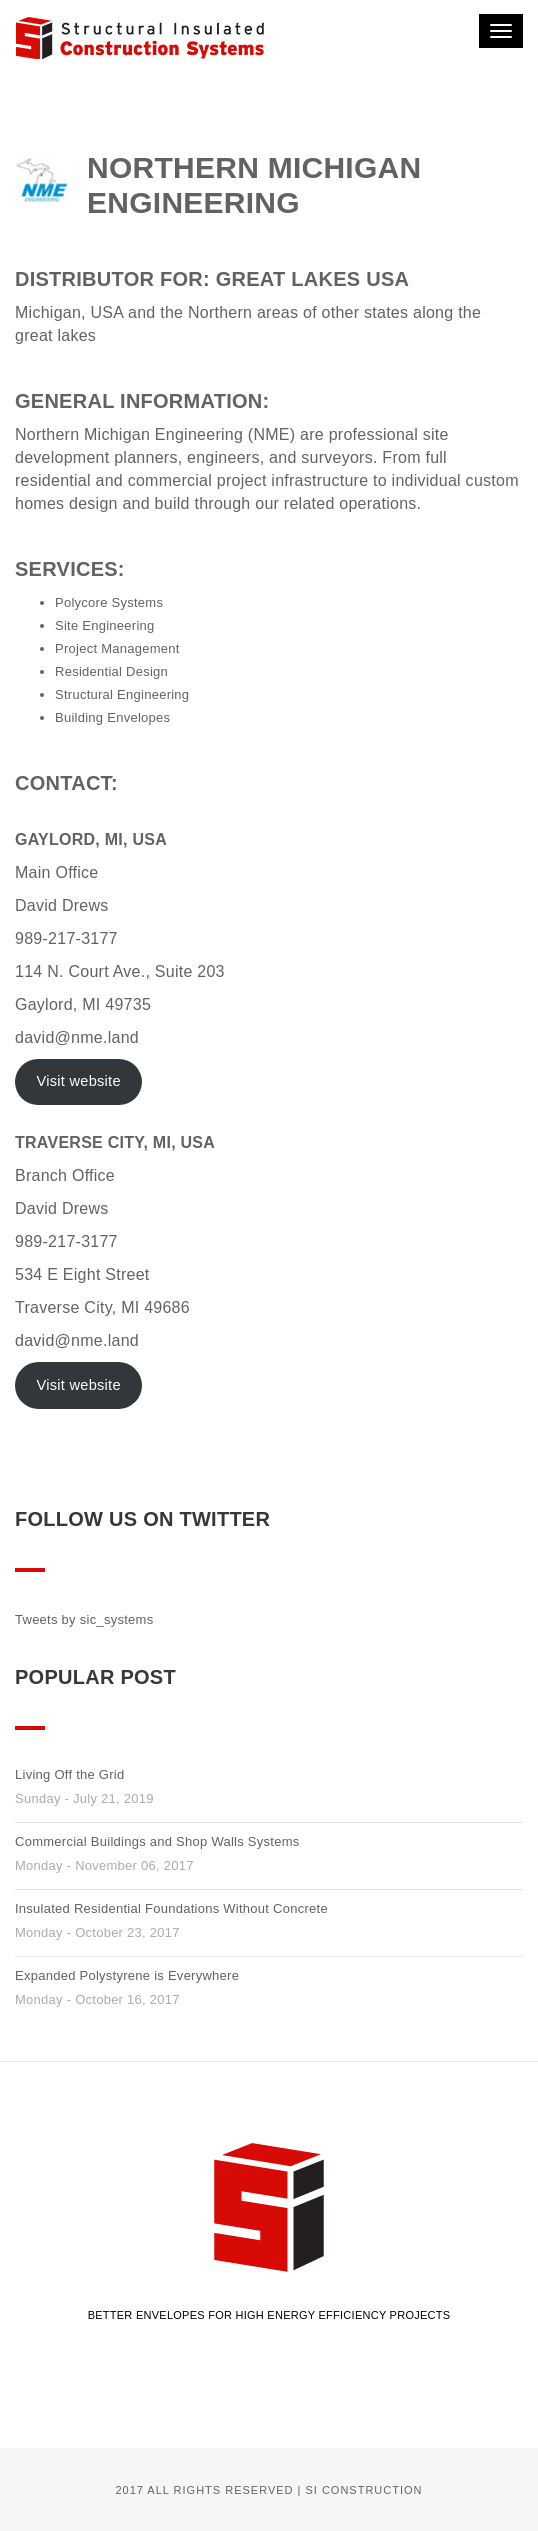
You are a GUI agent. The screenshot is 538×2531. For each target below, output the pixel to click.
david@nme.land (77, 1037)
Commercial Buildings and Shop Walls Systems (157, 1841)
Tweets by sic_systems (84, 1619)
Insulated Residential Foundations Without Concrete (171, 1908)
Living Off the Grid (69, 1774)
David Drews (62, 905)
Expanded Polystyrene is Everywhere (127, 1975)
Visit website (78, 1081)
